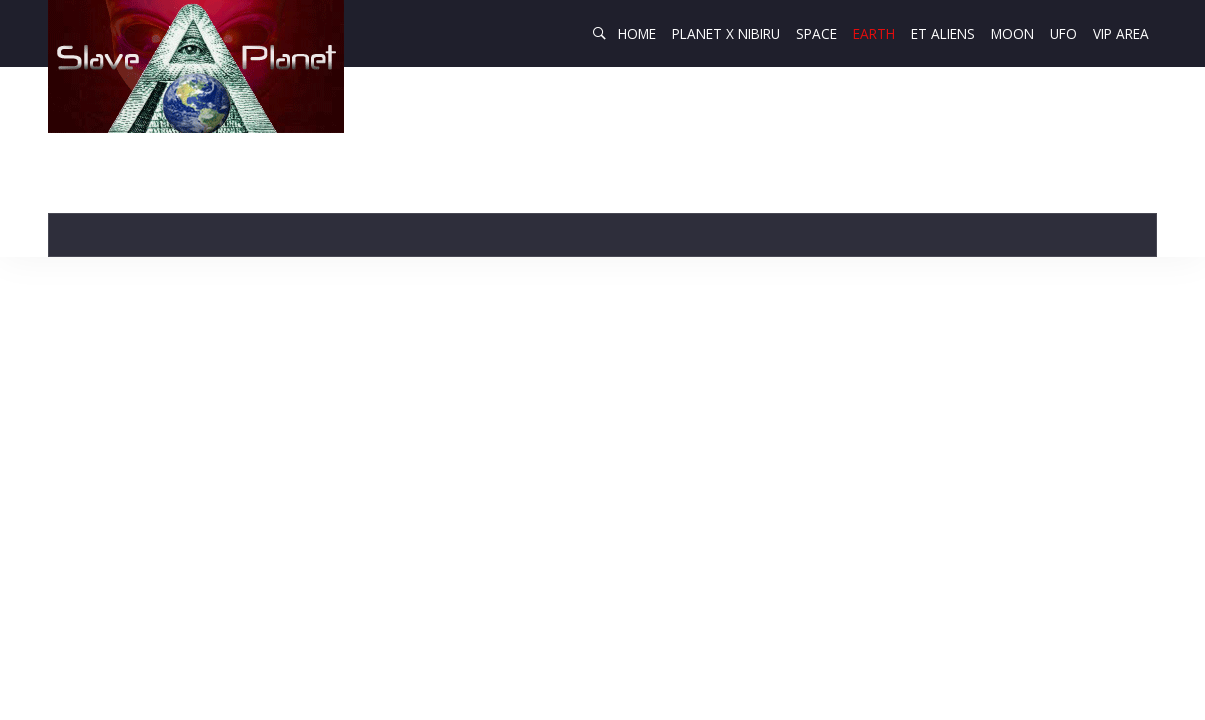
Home (637, 33)
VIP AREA (1121, 33)
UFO (1063, 33)
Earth (874, 33)
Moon (1012, 33)
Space (816, 33)
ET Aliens (943, 33)
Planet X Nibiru (726, 33)
